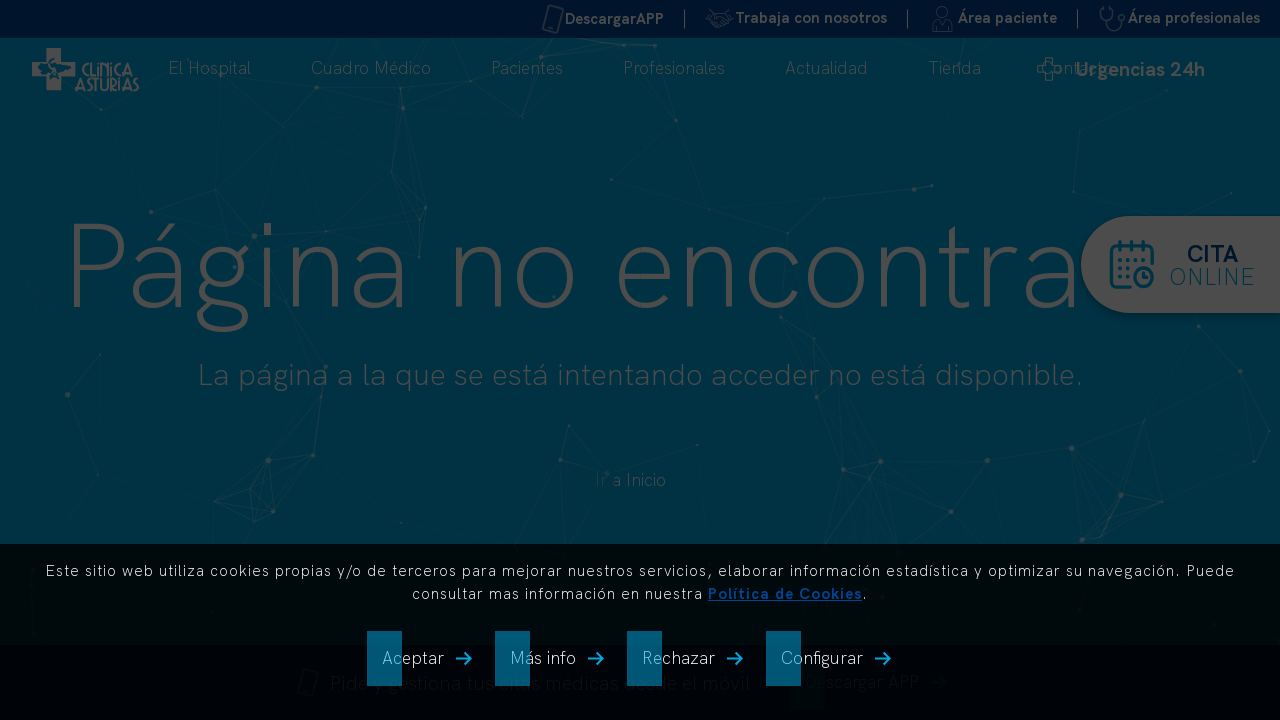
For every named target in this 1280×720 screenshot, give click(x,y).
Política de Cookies (785, 593)
